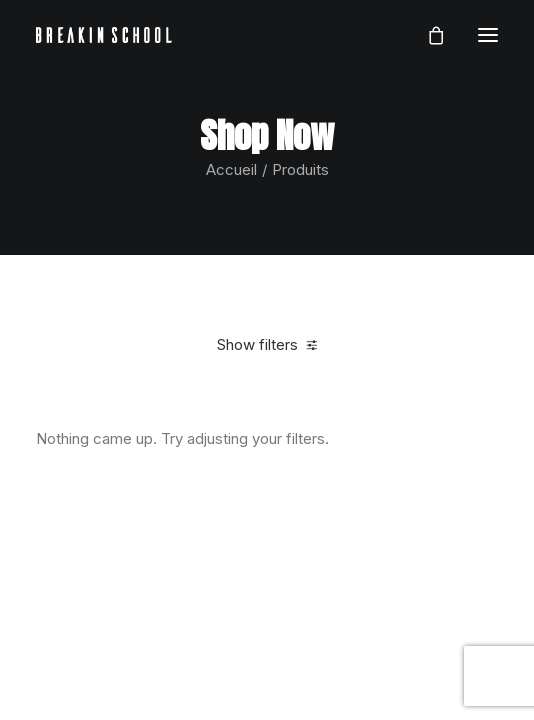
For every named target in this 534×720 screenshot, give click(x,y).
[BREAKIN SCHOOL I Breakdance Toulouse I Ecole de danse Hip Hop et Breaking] (104, 35)
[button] (488, 35)
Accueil (231, 169)
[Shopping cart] (427, 35)
